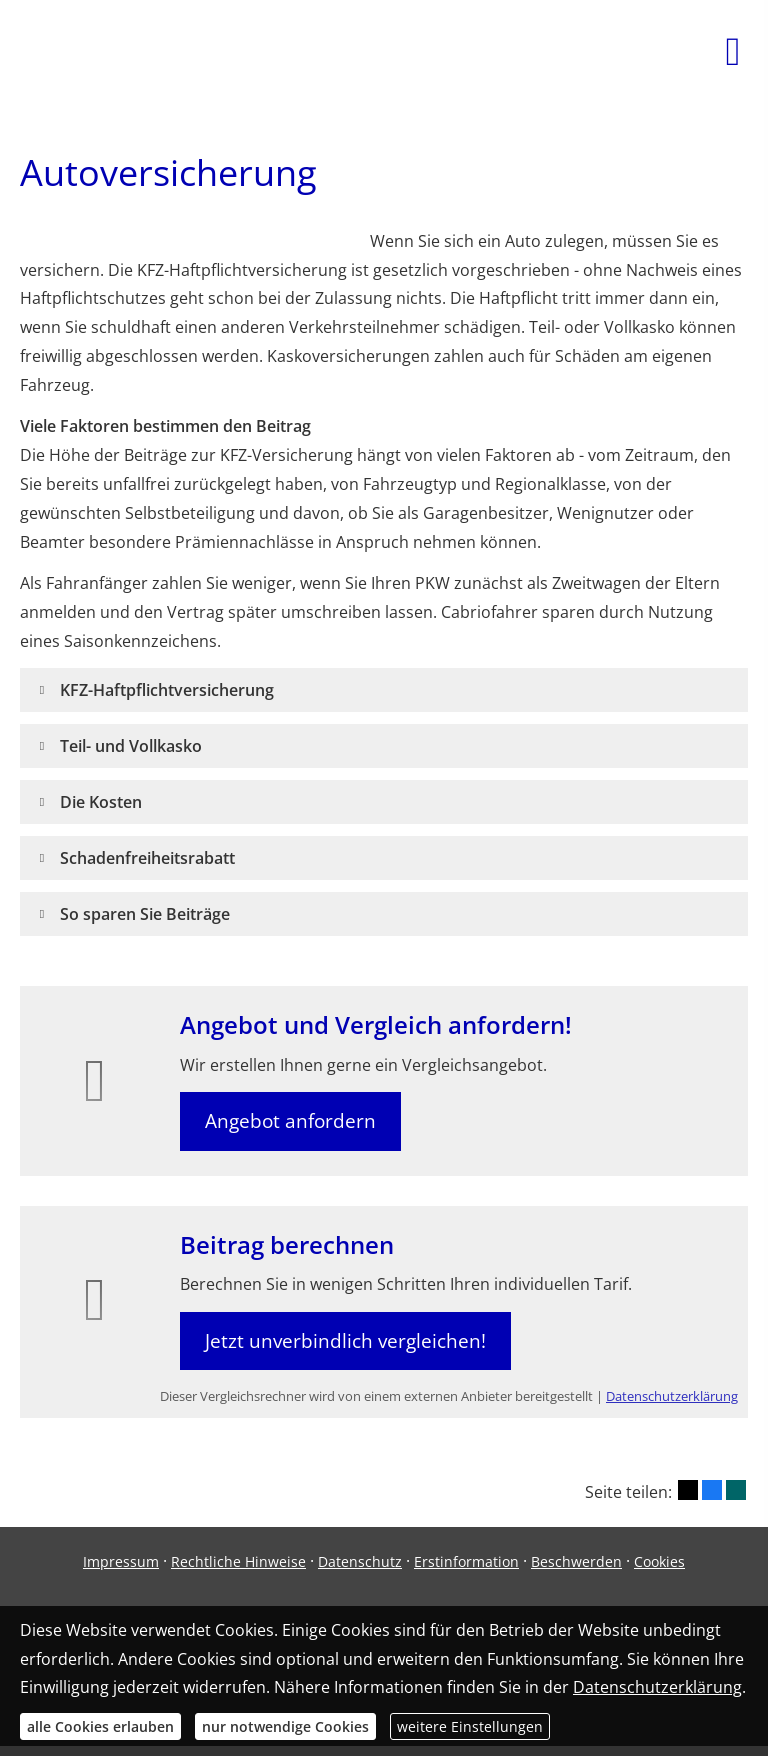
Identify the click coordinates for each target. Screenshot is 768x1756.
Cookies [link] (659, 1561)
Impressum (121, 1561)
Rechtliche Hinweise (238, 1561)
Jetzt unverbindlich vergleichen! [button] (345, 1341)
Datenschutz (360, 1561)
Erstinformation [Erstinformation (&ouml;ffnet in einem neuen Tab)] (466, 1561)
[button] (167, 690)
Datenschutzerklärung (672, 1396)
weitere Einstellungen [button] (470, 1726)
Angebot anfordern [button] (290, 1121)
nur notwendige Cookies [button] (285, 1726)
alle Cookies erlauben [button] (100, 1726)
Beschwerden (576, 1561)
